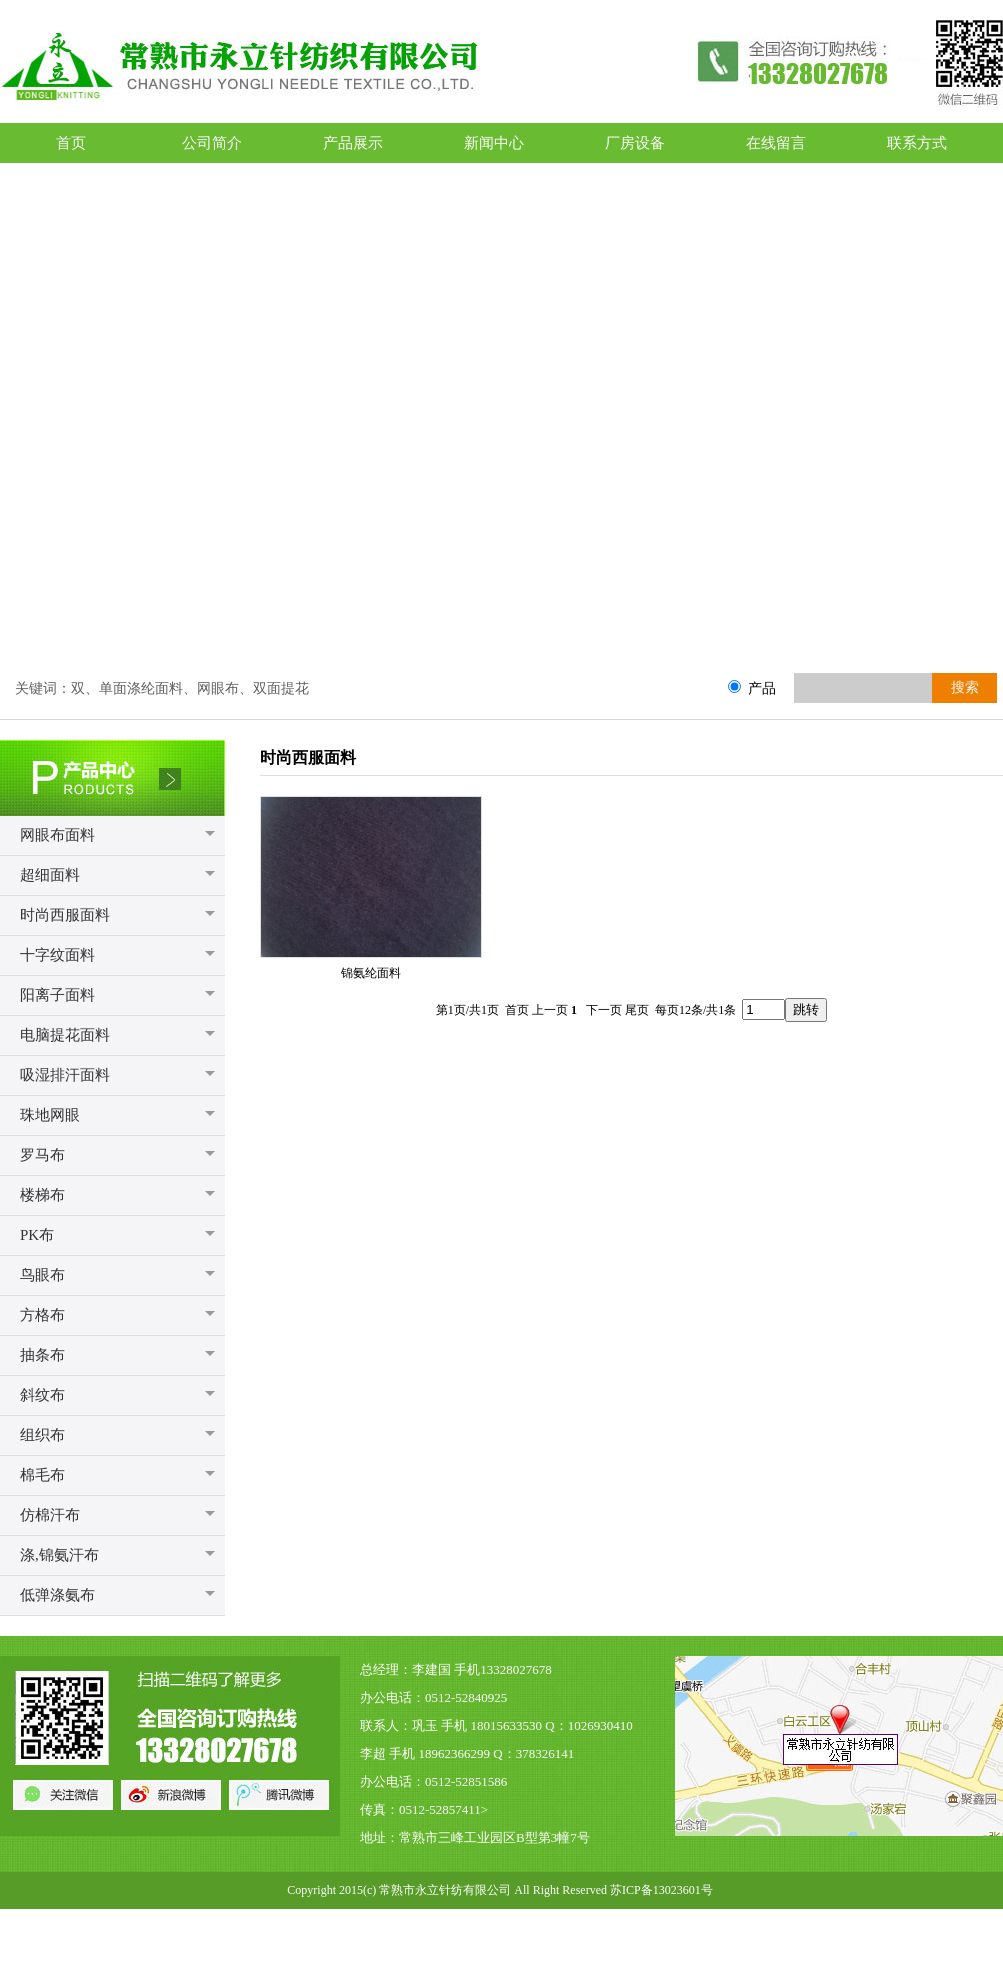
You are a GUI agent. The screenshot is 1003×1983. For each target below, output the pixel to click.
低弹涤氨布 (57, 1595)
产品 (762, 688)
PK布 (37, 1235)
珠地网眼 (50, 1115)
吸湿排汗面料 (65, 1075)
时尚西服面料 (65, 915)
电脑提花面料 (65, 1035)
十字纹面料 (57, 955)
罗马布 (42, 1155)
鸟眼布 (42, 1275)
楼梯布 (42, 1195)
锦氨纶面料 (371, 973)
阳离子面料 (57, 995)
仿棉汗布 (50, 1515)
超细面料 (50, 875)
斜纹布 (42, 1395)
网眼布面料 (57, 835)
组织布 (42, 1435)
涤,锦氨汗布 (59, 1555)
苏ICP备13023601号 (661, 1890)
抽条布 (42, 1355)
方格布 (42, 1315)
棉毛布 (42, 1475)
